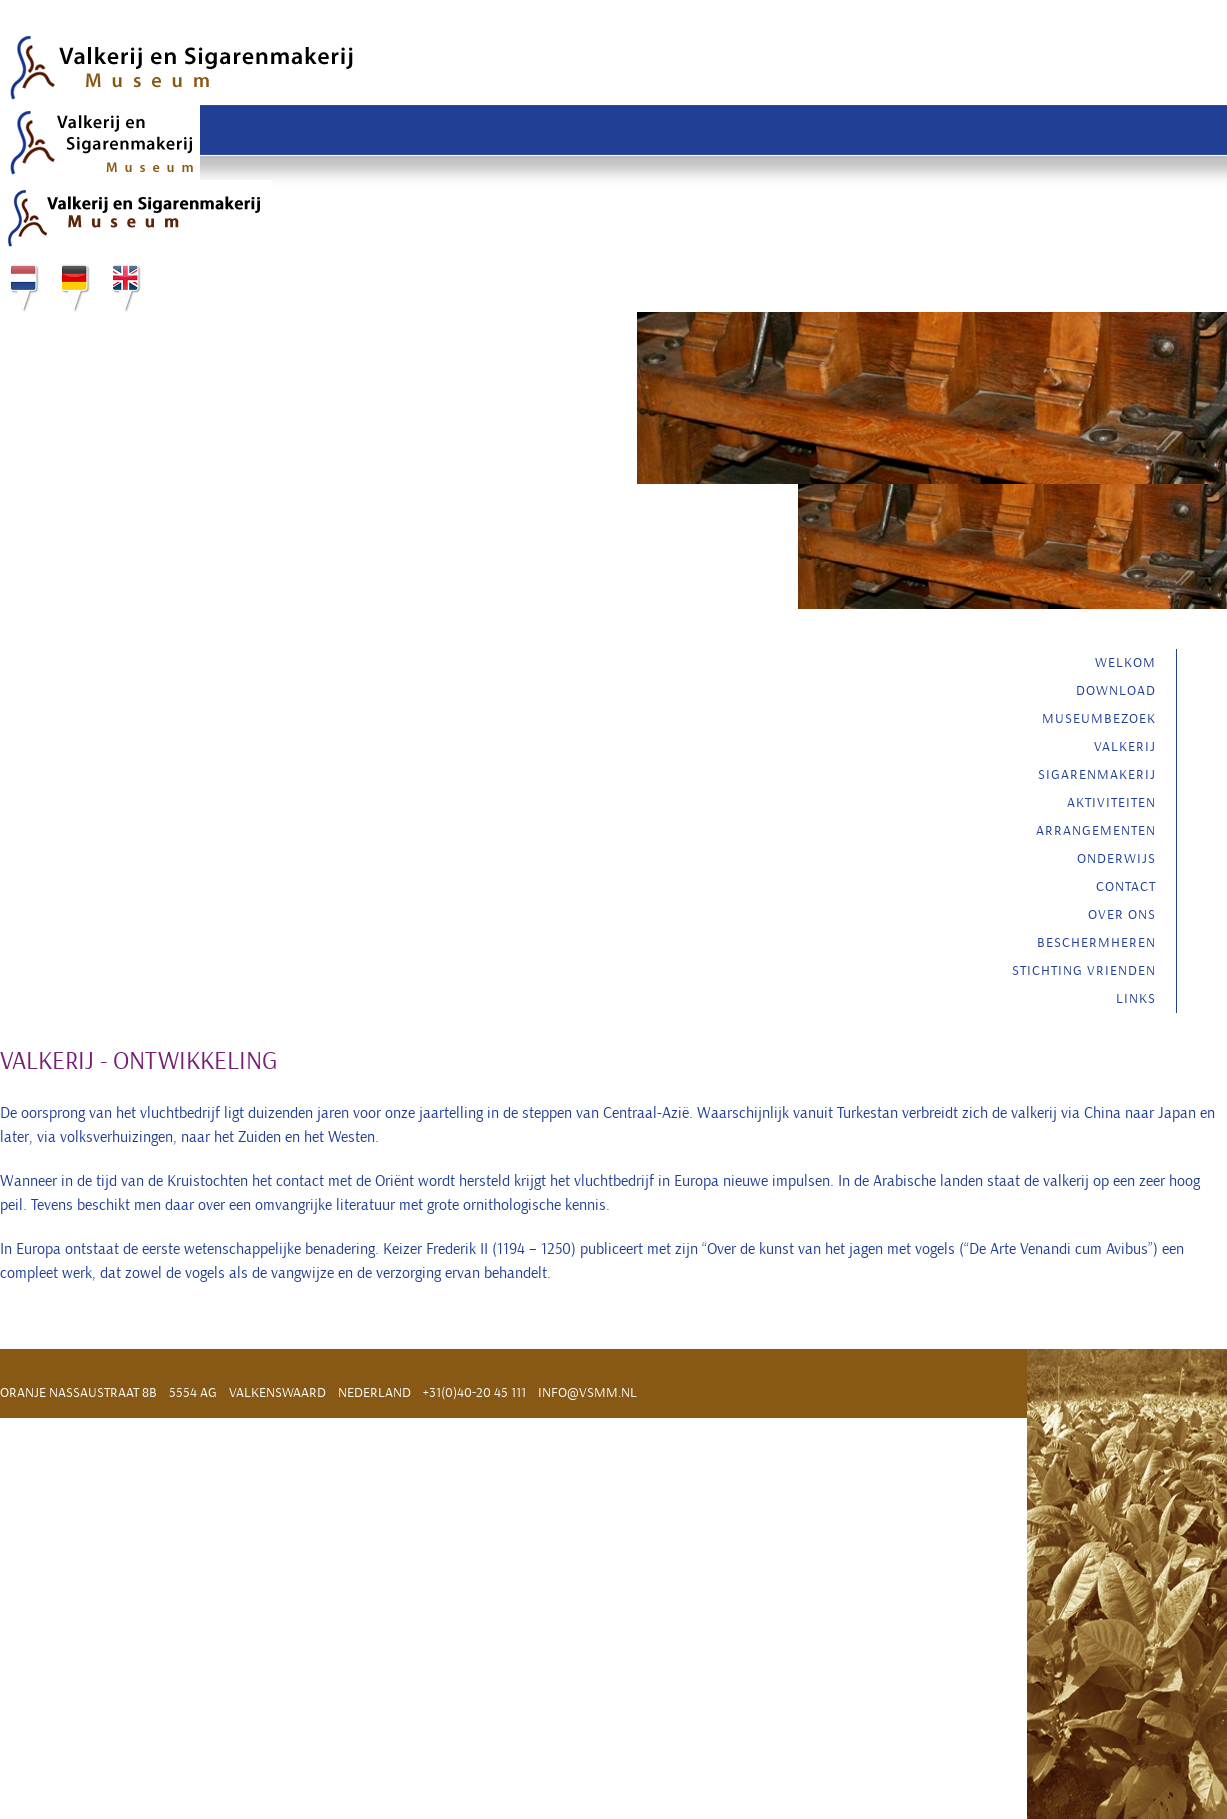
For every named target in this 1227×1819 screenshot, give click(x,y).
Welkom (1125, 662)
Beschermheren (1096, 942)
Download (1116, 690)
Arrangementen (1096, 830)
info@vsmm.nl (587, 1392)
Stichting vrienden (1084, 970)
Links (1136, 998)
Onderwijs (1116, 858)
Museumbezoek (1099, 718)
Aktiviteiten (1111, 802)
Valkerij (1125, 746)
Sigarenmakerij (1097, 774)
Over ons (1122, 914)
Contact (1126, 886)
